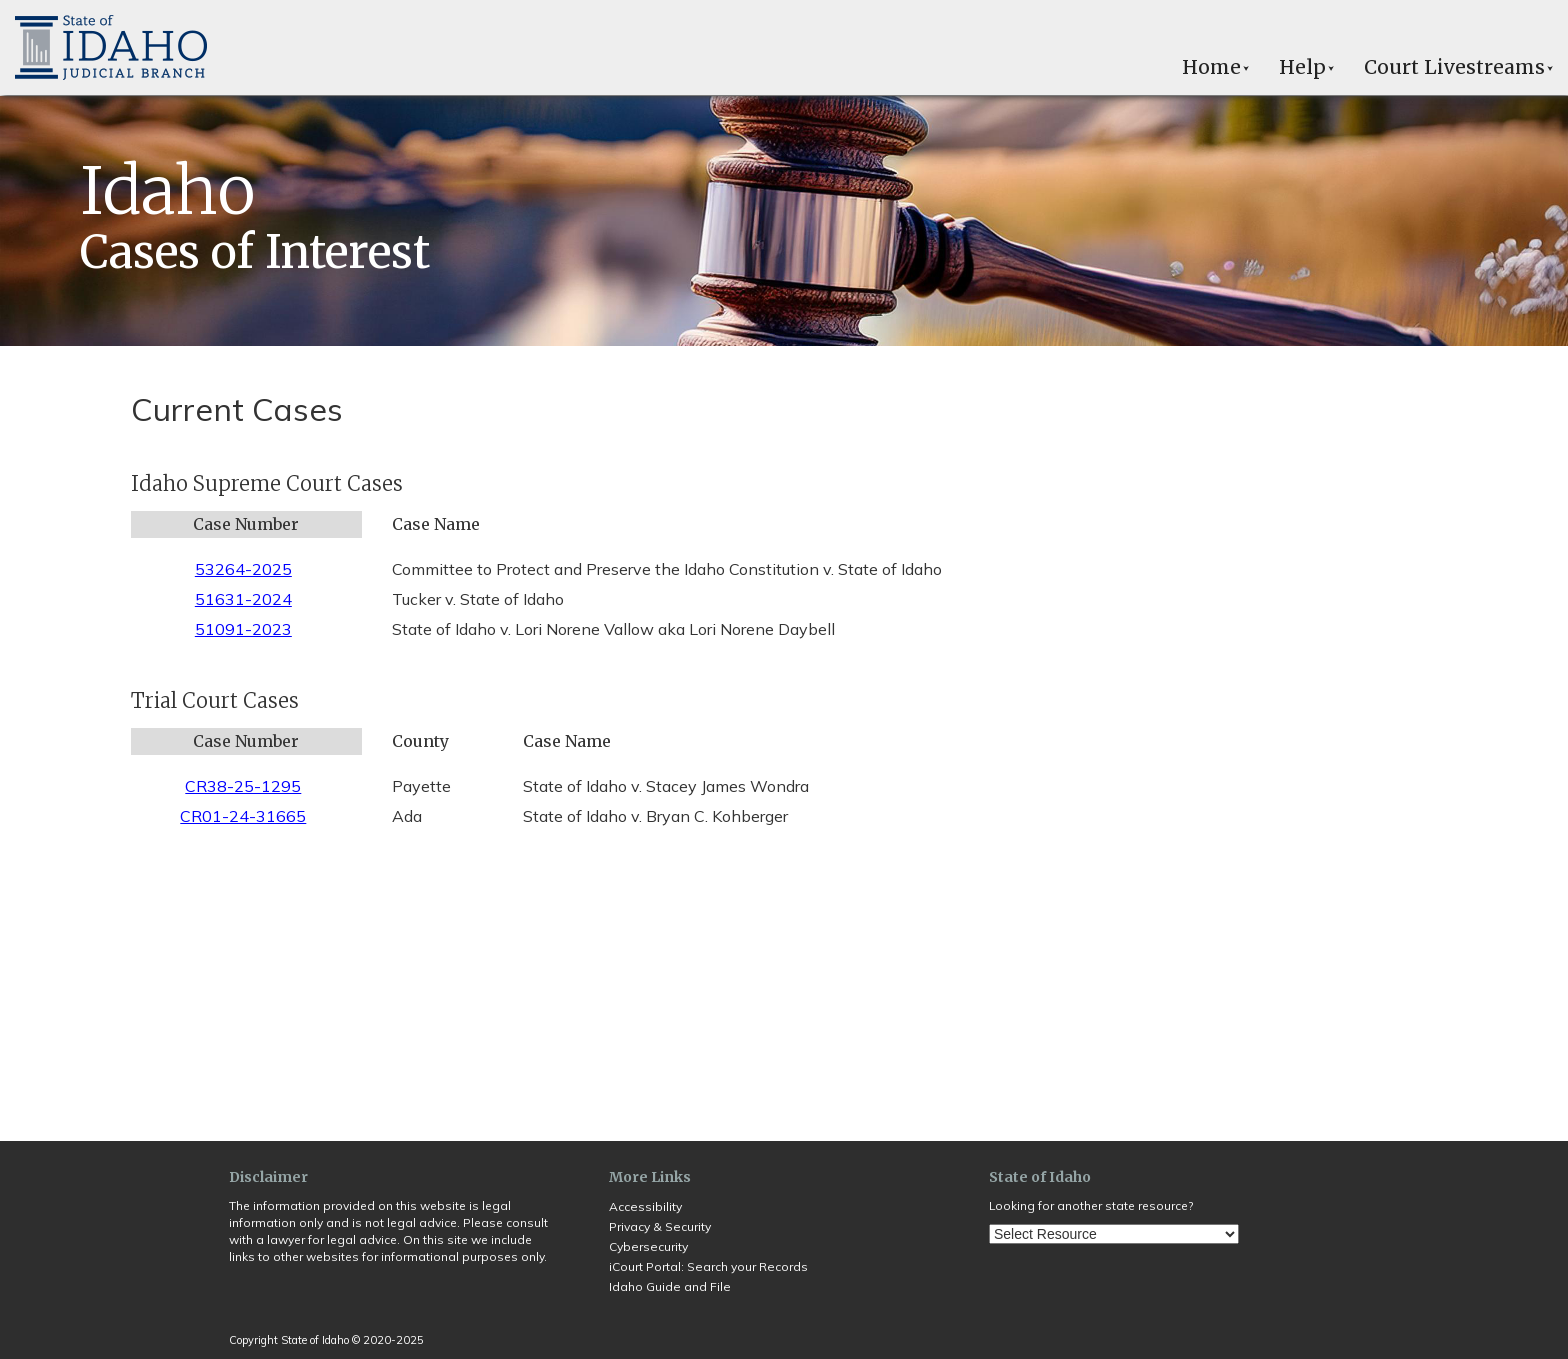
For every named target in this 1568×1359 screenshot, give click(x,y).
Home (1215, 67)
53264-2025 (243, 569)
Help (1306, 67)
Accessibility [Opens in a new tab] (645, 1206)
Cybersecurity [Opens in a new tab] (648, 1246)
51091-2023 (243, 629)
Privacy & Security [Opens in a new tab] (660, 1226)
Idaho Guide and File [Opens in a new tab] (670, 1286)
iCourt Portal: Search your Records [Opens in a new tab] (708, 1266)
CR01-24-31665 (243, 816)
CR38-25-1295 (243, 786)
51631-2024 (243, 599)
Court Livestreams (1458, 67)
